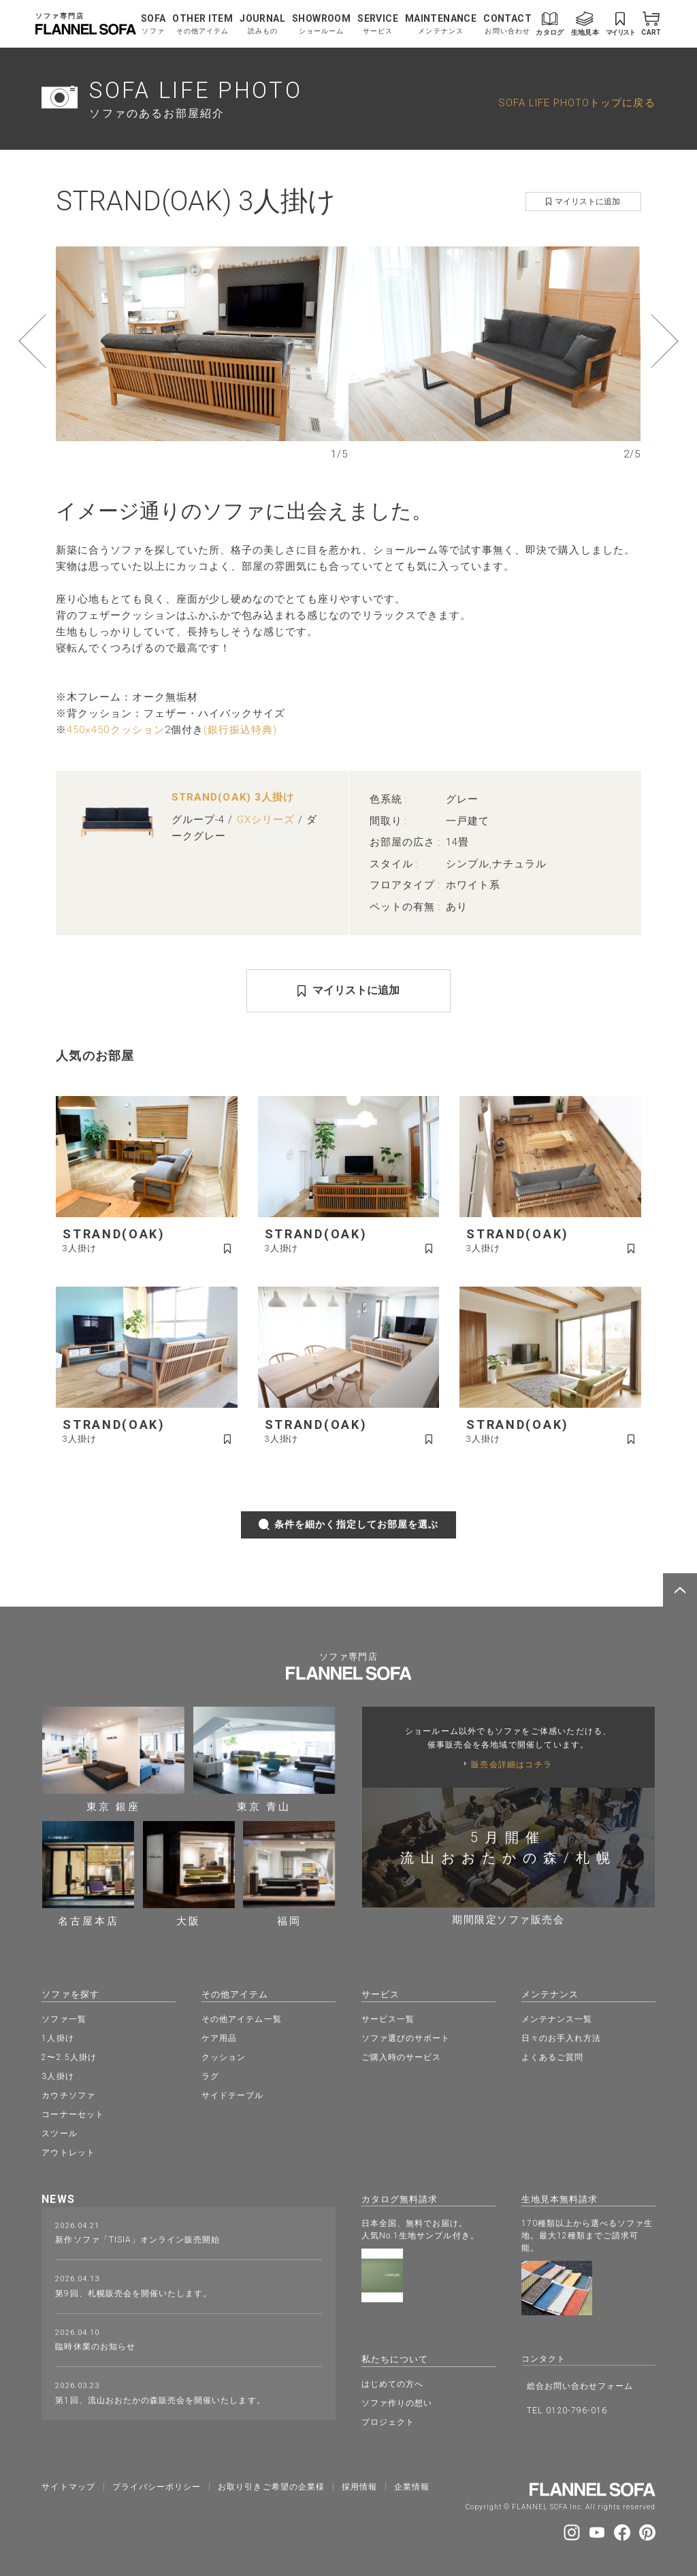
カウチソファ (68, 2094)
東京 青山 (264, 1760)
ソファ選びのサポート (406, 2037)
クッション (223, 2056)
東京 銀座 (113, 1760)
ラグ (210, 2075)
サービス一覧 (388, 2018)
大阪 (189, 1874)
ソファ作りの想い (396, 2399)
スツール (59, 2132)
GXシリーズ (266, 820)
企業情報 (411, 2483)
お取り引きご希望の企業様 (271, 2483)
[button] (58, 341)
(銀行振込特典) (240, 730)
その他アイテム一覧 (241, 2018)
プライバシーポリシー (156, 2483)
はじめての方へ (392, 2380)
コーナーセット (72, 2113)
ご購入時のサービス (401, 2056)
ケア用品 (219, 2037)
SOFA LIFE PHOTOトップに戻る (576, 103)
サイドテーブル (232, 2094)
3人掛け (58, 2075)
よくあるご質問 (552, 2056)
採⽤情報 (359, 2483)
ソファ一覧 (64, 2018)
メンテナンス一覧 (556, 2018)
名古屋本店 (88, 1874)
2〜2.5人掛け (69, 2056)
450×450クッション (116, 730)
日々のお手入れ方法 (561, 2037)
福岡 (289, 1874)
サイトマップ (68, 2483)
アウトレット (68, 2151)
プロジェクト (388, 2419)
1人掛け (58, 2037)
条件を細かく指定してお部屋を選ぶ (348, 1525)
